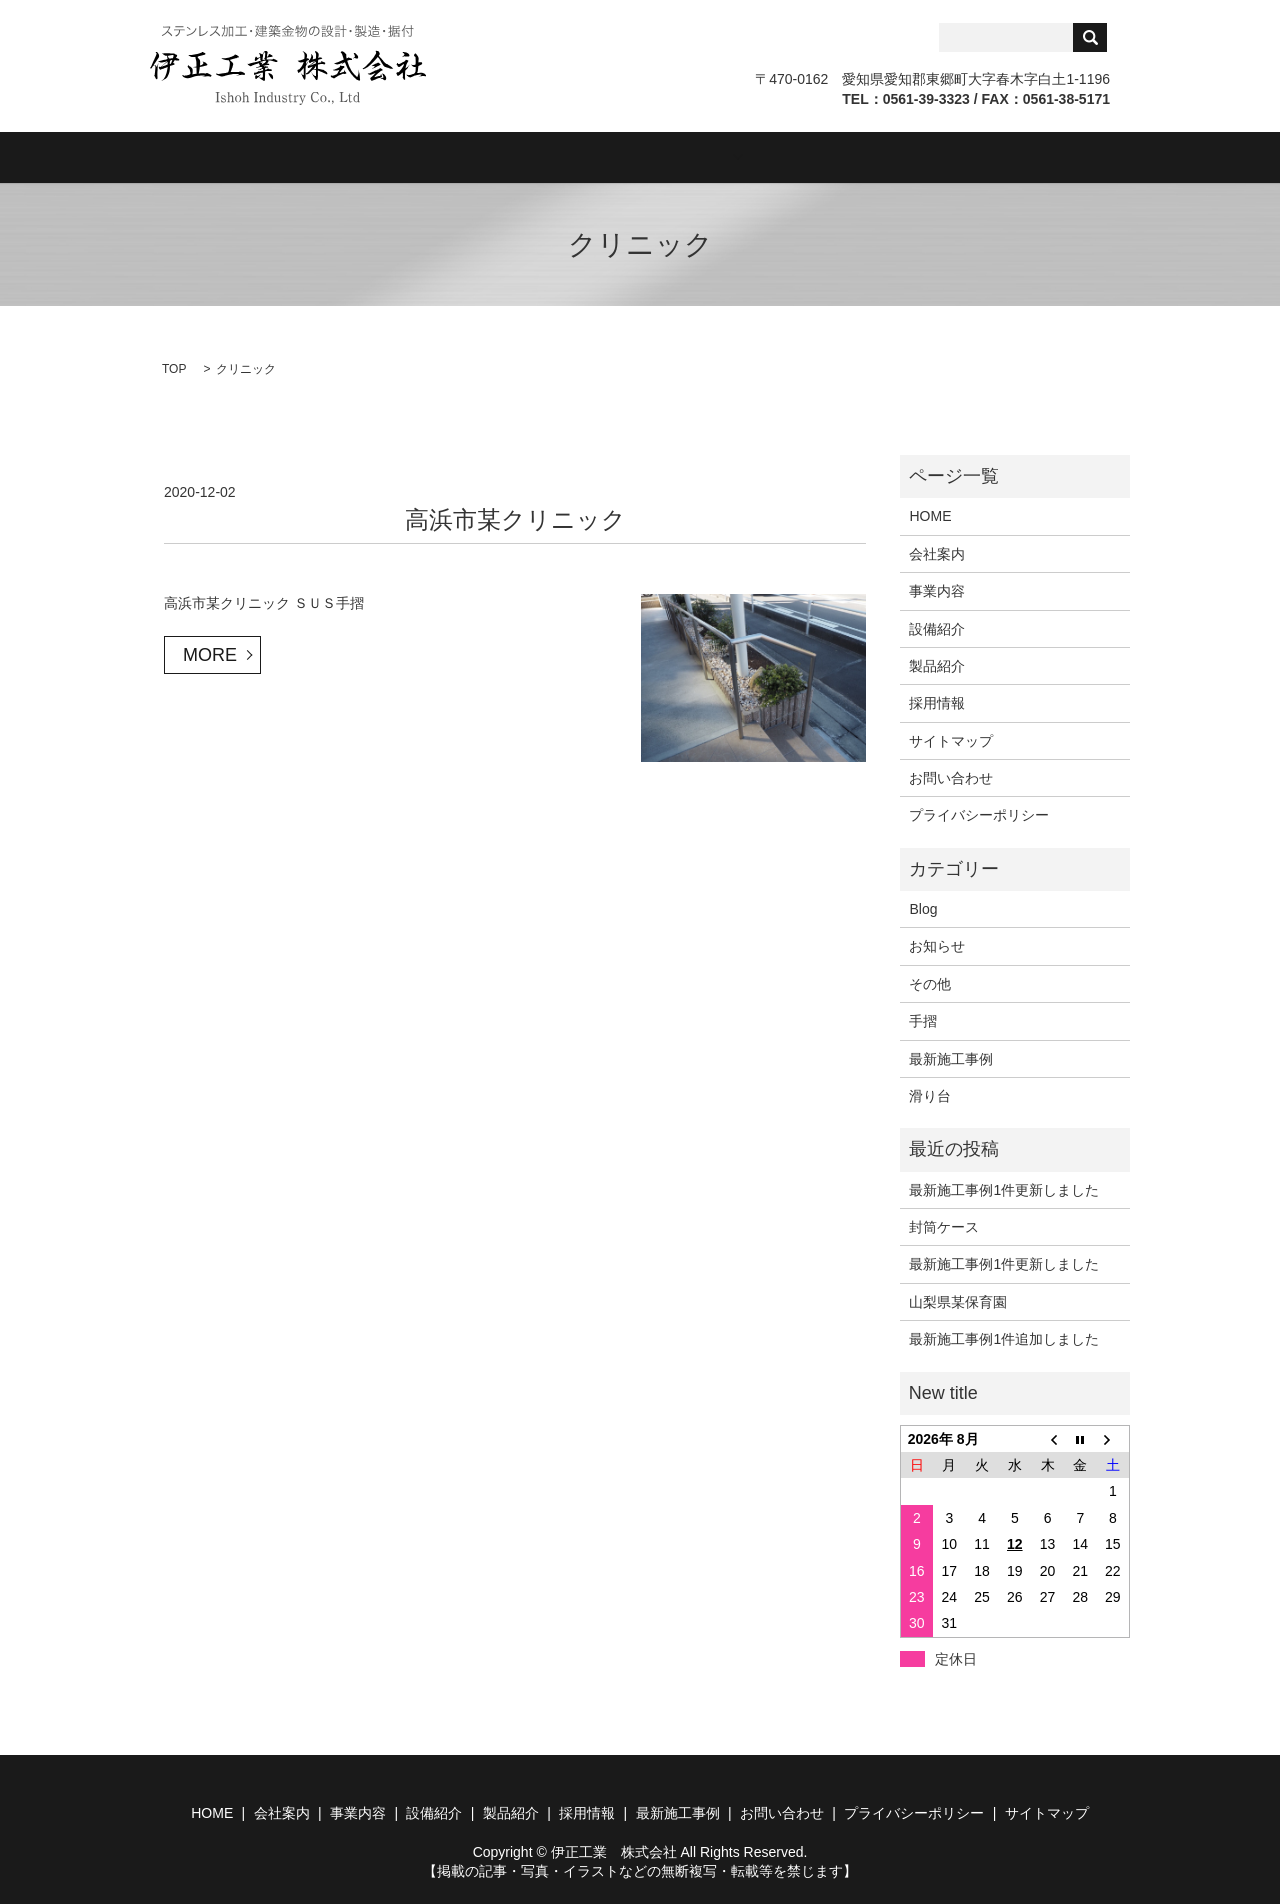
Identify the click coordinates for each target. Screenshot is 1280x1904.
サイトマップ (951, 739)
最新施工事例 (951, 1057)
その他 (930, 982)
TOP (174, 368)
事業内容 (458, 156)
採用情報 (808, 156)
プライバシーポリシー (979, 814)
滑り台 (930, 1095)
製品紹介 (682, 156)
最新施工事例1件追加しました (1004, 1338)
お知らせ (937, 945)
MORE (210, 653)
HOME (241, 156)
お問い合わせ (1018, 156)
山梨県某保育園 (958, 1300)
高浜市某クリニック (515, 517)
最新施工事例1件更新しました (1004, 1188)
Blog (906, 156)
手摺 (923, 1020)
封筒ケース (944, 1226)
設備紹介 (570, 156)
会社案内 (346, 156)
